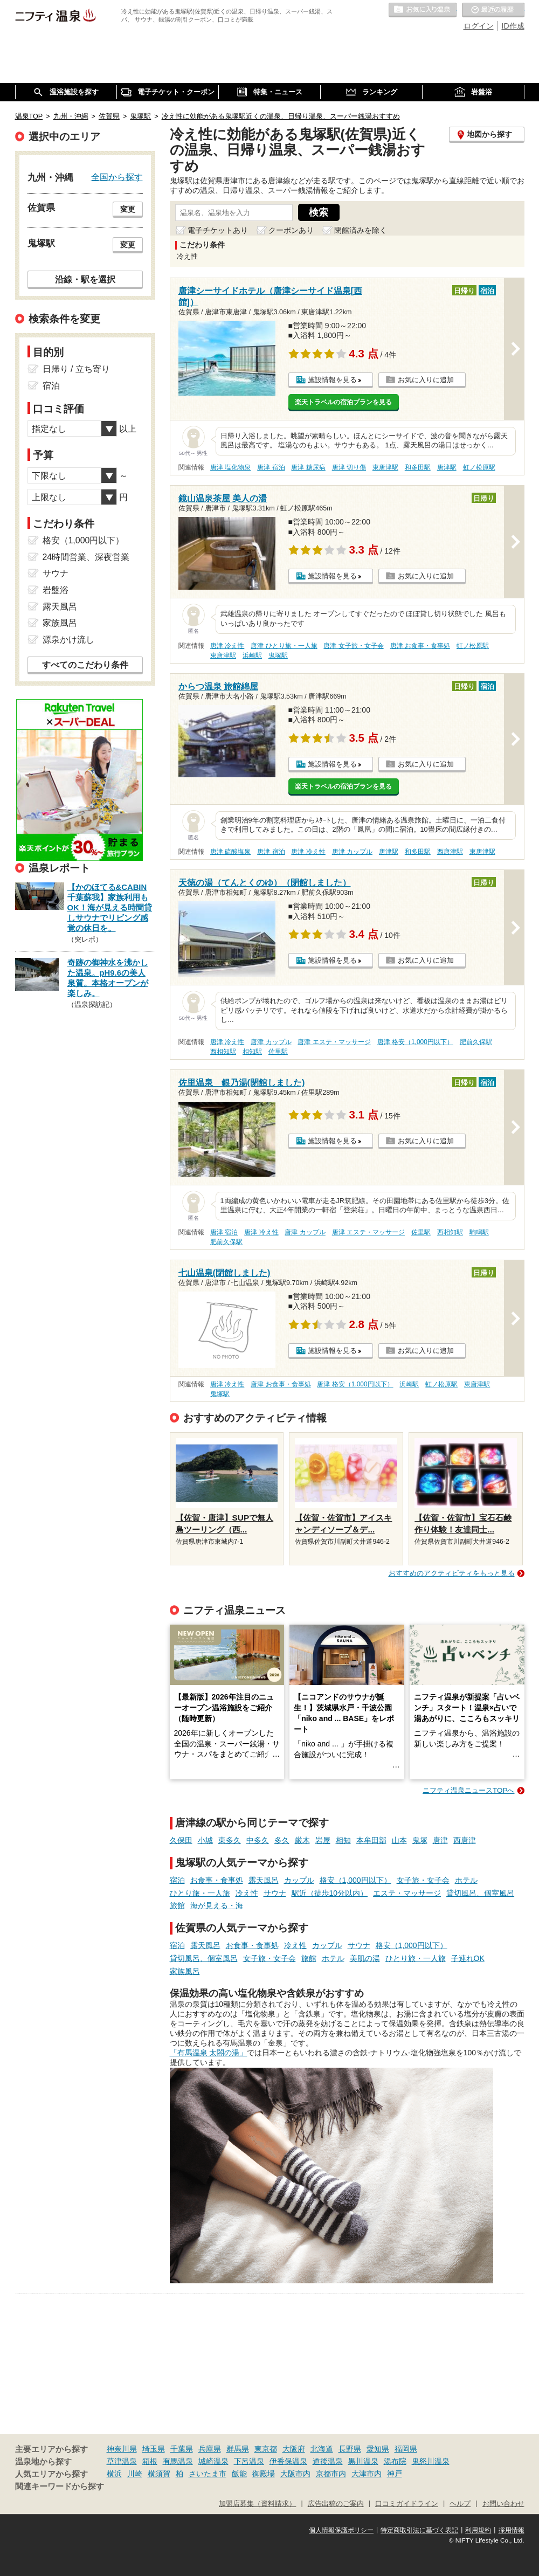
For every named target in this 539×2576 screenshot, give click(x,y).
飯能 (239, 2473)
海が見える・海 (216, 1905)
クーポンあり (291, 230)
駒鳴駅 (479, 1232)
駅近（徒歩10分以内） (330, 1893)
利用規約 (478, 2530)
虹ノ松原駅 (479, 467)
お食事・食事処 (216, 1880)
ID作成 (513, 26)
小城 (205, 1840)
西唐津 (464, 1840)
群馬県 (237, 2448)
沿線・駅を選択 (85, 279)
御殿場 (263, 2473)
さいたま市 (207, 2473)
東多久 (229, 1840)
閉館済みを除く (360, 230)
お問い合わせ (503, 2504)
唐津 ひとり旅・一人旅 (284, 646)
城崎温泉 (213, 2461)
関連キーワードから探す (59, 2486)
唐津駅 (447, 467)
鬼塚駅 (278, 655)
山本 (399, 1840)
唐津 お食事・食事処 (420, 646)
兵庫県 (209, 2448)
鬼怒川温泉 (431, 2461)
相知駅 (252, 1051)
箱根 (149, 2461)
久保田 (181, 1840)
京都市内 (331, 2473)
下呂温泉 (249, 2461)
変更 (127, 209)
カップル (299, 1880)
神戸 (394, 2473)
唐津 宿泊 (271, 467)
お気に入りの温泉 (423, 10)
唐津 (440, 1840)
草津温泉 (122, 2461)
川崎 (134, 2473)
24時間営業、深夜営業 (86, 557)
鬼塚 (419, 1840)
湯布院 (395, 2461)
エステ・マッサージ (407, 1893)
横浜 (114, 2473)
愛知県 (378, 2448)
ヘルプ (460, 2504)
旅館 (177, 1905)
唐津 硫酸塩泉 (230, 851)
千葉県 (181, 2448)
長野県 (349, 2448)
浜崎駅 (252, 655)
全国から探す (117, 177)
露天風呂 (263, 1880)
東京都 (265, 2448)
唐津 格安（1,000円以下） (415, 1042)
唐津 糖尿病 (308, 467)
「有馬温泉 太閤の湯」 (208, 2052)
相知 (343, 1840)
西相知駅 (223, 1051)
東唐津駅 (385, 467)
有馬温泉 (178, 2461)
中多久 (257, 1840)
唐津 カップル (352, 851)
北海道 (321, 2448)
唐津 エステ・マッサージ (334, 1042)
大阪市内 (295, 2473)
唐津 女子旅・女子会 (353, 646)
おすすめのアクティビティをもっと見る (452, 1573)
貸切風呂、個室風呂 (480, 1893)
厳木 (302, 1840)
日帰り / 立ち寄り (76, 369)
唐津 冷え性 (227, 646)
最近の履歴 (493, 10)
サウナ (275, 1893)
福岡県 (406, 2448)
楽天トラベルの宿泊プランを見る (343, 402)
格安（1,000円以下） (355, 1880)
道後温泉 (328, 2461)
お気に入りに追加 (426, 380)
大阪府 (293, 2448)
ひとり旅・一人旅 (200, 1893)
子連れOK (468, 1958)
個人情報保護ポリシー (341, 2530)
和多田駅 (418, 467)
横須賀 (159, 2473)
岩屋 (322, 1840)
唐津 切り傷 (349, 467)
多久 (281, 1840)
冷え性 (247, 1893)
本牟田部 (371, 1840)
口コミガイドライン (406, 2504)
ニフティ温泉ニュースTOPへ (468, 1790)
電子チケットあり (218, 230)
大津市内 (366, 2473)
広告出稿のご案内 (336, 2504)
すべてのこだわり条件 (85, 664)
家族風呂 (185, 1971)
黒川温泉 (363, 2461)
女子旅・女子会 (423, 1880)
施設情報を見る (332, 380)
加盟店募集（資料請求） (257, 2504)
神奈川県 (122, 2448)
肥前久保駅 (476, 1042)
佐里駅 (278, 1051)
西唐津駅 (450, 851)
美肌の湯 (365, 1958)
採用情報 (511, 2530)
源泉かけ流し (68, 639)
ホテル (466, 1880)
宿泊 (177, 1880)
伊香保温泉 (288, 2461)
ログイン (479, 26)
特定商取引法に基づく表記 (419, 2530)
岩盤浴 (55, 590)
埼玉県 (153, 2448)
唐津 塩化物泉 (230, 467)
